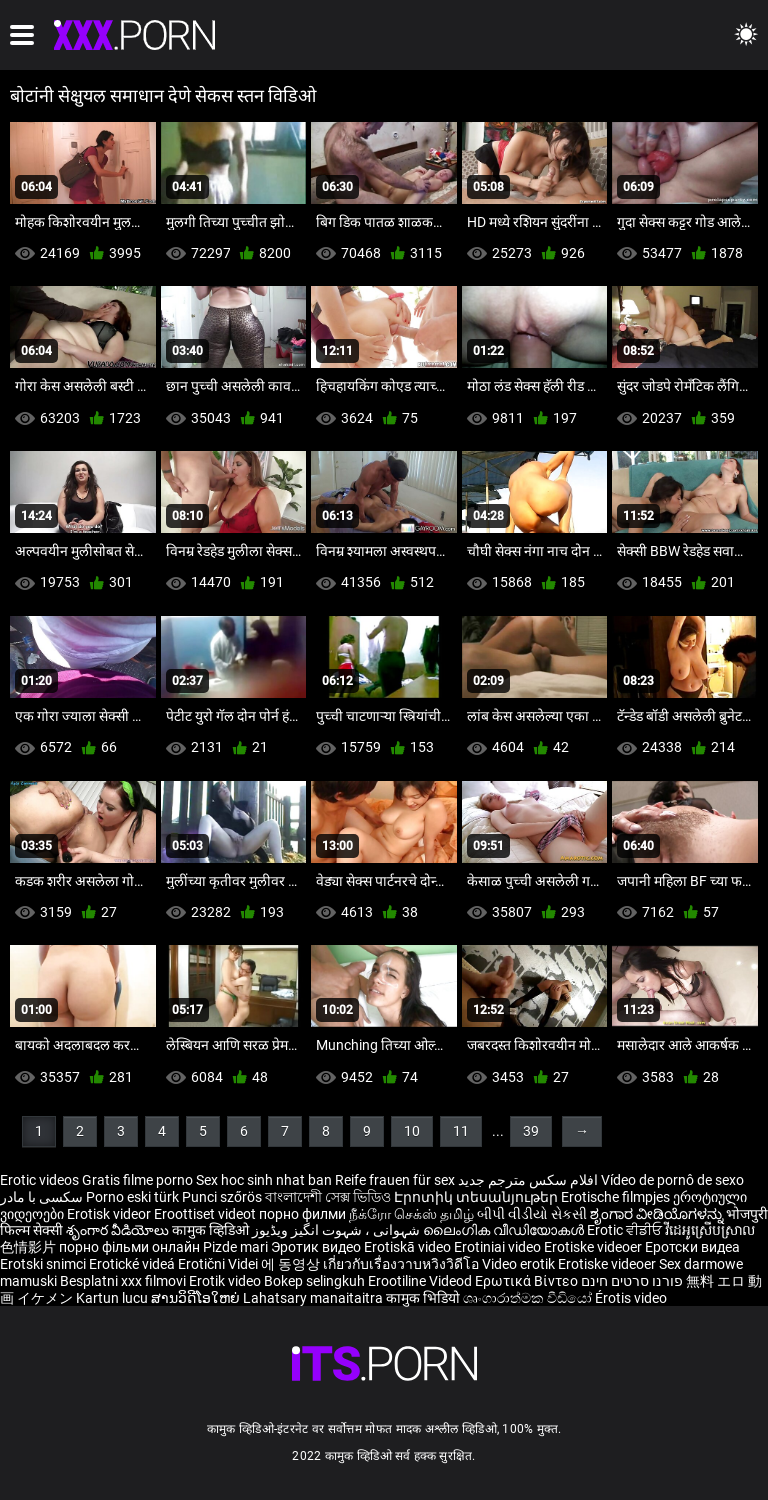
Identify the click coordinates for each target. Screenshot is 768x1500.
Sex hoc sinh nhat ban (264, 1180)
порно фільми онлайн (129, 1247)
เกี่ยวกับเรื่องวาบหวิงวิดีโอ (402, 1264)
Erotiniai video (499, 1247)
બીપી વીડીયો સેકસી (532, 1214)
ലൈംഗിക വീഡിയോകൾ (505, 1230)
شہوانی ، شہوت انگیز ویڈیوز (337, 1230)
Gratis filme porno (137, 1180)
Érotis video (631, 1298)
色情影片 (29, 1247)
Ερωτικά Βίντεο (528, 1281)
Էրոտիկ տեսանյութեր (477, 1197)
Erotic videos (41, 1180)
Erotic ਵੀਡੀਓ (626, 1230)
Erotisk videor (110, 1214)
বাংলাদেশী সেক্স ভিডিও (328, 1197)
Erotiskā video (409, 1247)
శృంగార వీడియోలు (119, 1230)
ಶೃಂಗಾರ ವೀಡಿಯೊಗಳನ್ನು (658, 1214)
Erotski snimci (44, 1264)
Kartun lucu (113, 1298)
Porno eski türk (132, 1197)
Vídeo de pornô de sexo (672, 1180)
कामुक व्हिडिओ (212, 1230)
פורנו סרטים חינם (632, 1281)
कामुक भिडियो (424, 1298)
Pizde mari (235, 1247)
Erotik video (226, 1281)
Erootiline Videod (421, 1281)
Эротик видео (317, 1247)
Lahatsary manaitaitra (314, 1298)
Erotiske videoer (594, 1247)
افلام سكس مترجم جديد (528, 1180)
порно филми (302, 1214)
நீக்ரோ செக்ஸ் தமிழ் (411, 1214)
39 (531, 1131)
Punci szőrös (222, 1197)
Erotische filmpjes (615, 1197)
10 (412, 1131)
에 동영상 (292, 1264)
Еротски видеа (692, 1247)
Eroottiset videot (206, 1214)
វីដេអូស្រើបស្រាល (710, 1230)
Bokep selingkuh (314, 1281)
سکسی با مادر (41, 1197)
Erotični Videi (219, 1264)
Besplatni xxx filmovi (123, 1281)
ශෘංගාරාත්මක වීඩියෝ (529, 1298)
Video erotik (520, 1264)
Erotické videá (133, 1264)
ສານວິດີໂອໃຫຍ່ (197, 1298)
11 (461, 1131)
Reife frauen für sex (395, 1180)
